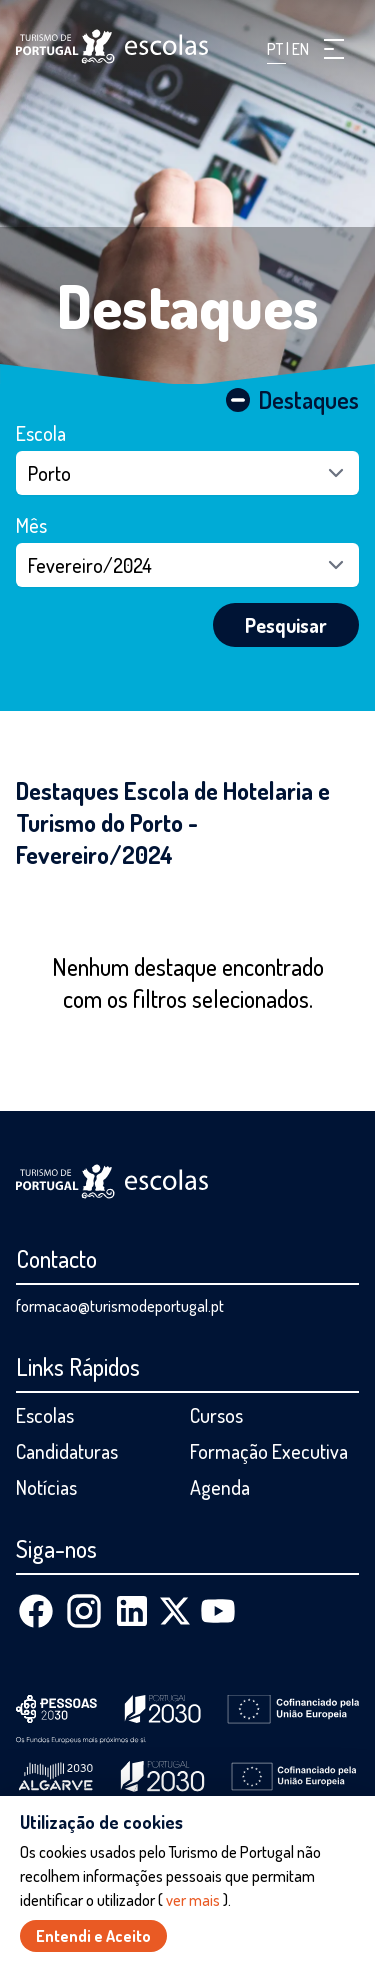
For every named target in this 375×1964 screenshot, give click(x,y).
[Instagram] (84, 1611)
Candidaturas (67, 1451)
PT (276, 49)
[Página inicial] (112, 46)
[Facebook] (36, 1611)
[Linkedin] (132, 1611)
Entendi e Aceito (93, 1936)
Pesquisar (286, 625)
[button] (334, 49)
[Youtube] (218, 1611)
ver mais (193, 1900)
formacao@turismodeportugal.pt (120, 1306)
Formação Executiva (269, 1451)
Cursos (216, 1415)
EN (300, 49)
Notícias (46, 1487)
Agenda (220, 1487)
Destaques (188, 305)
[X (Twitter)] (175, 1611)
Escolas (45, 1415)
